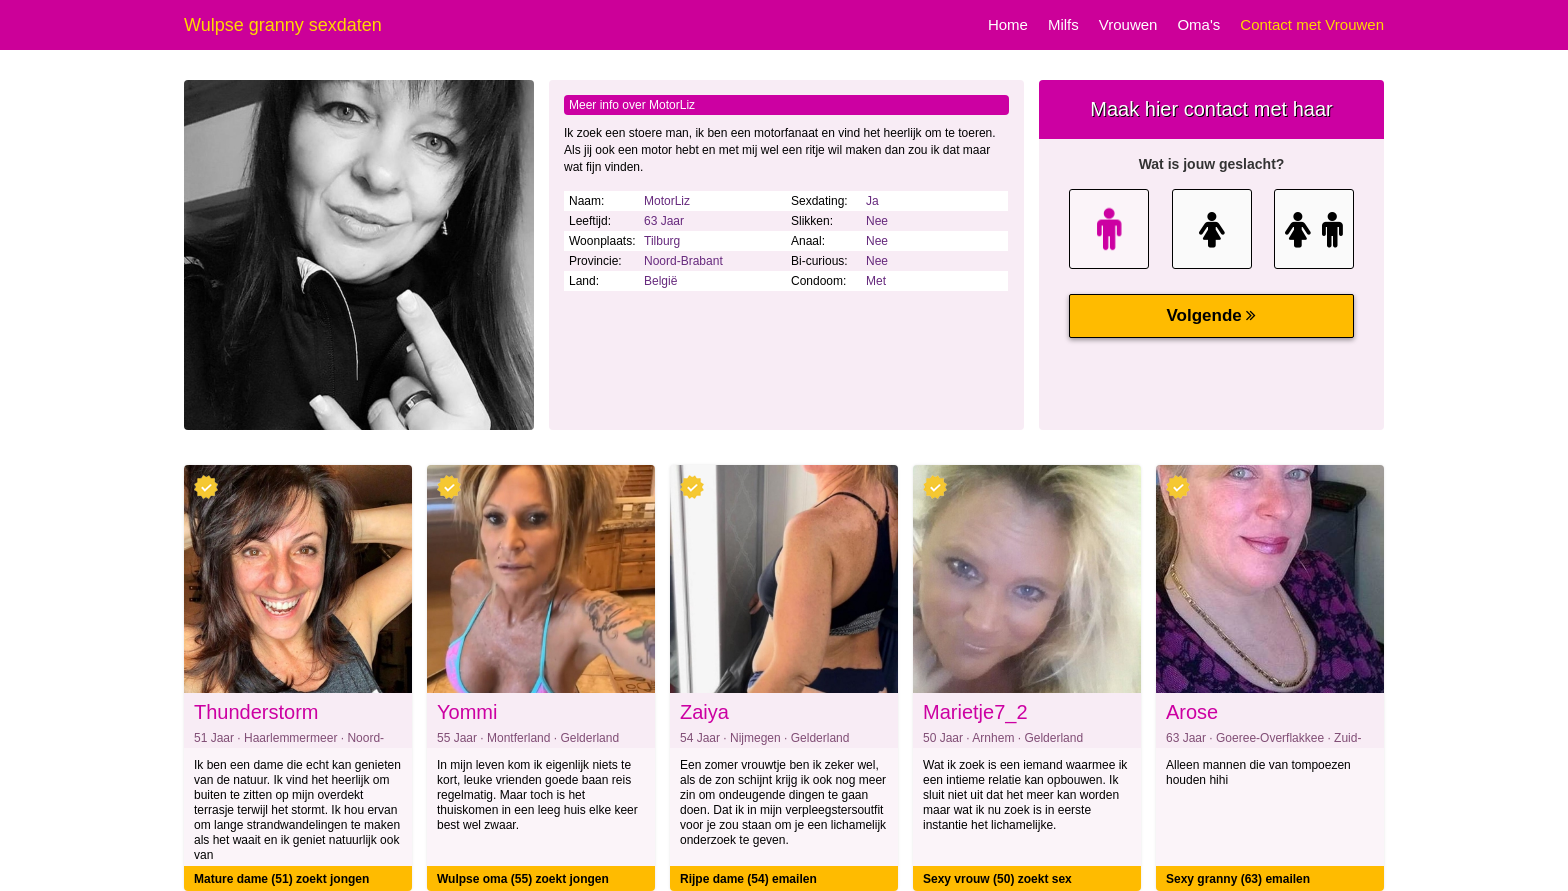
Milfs (1063, 24)
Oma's (1198, 24)
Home (1008, 24)
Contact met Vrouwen (1312, 24)
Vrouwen (1128, 24)
